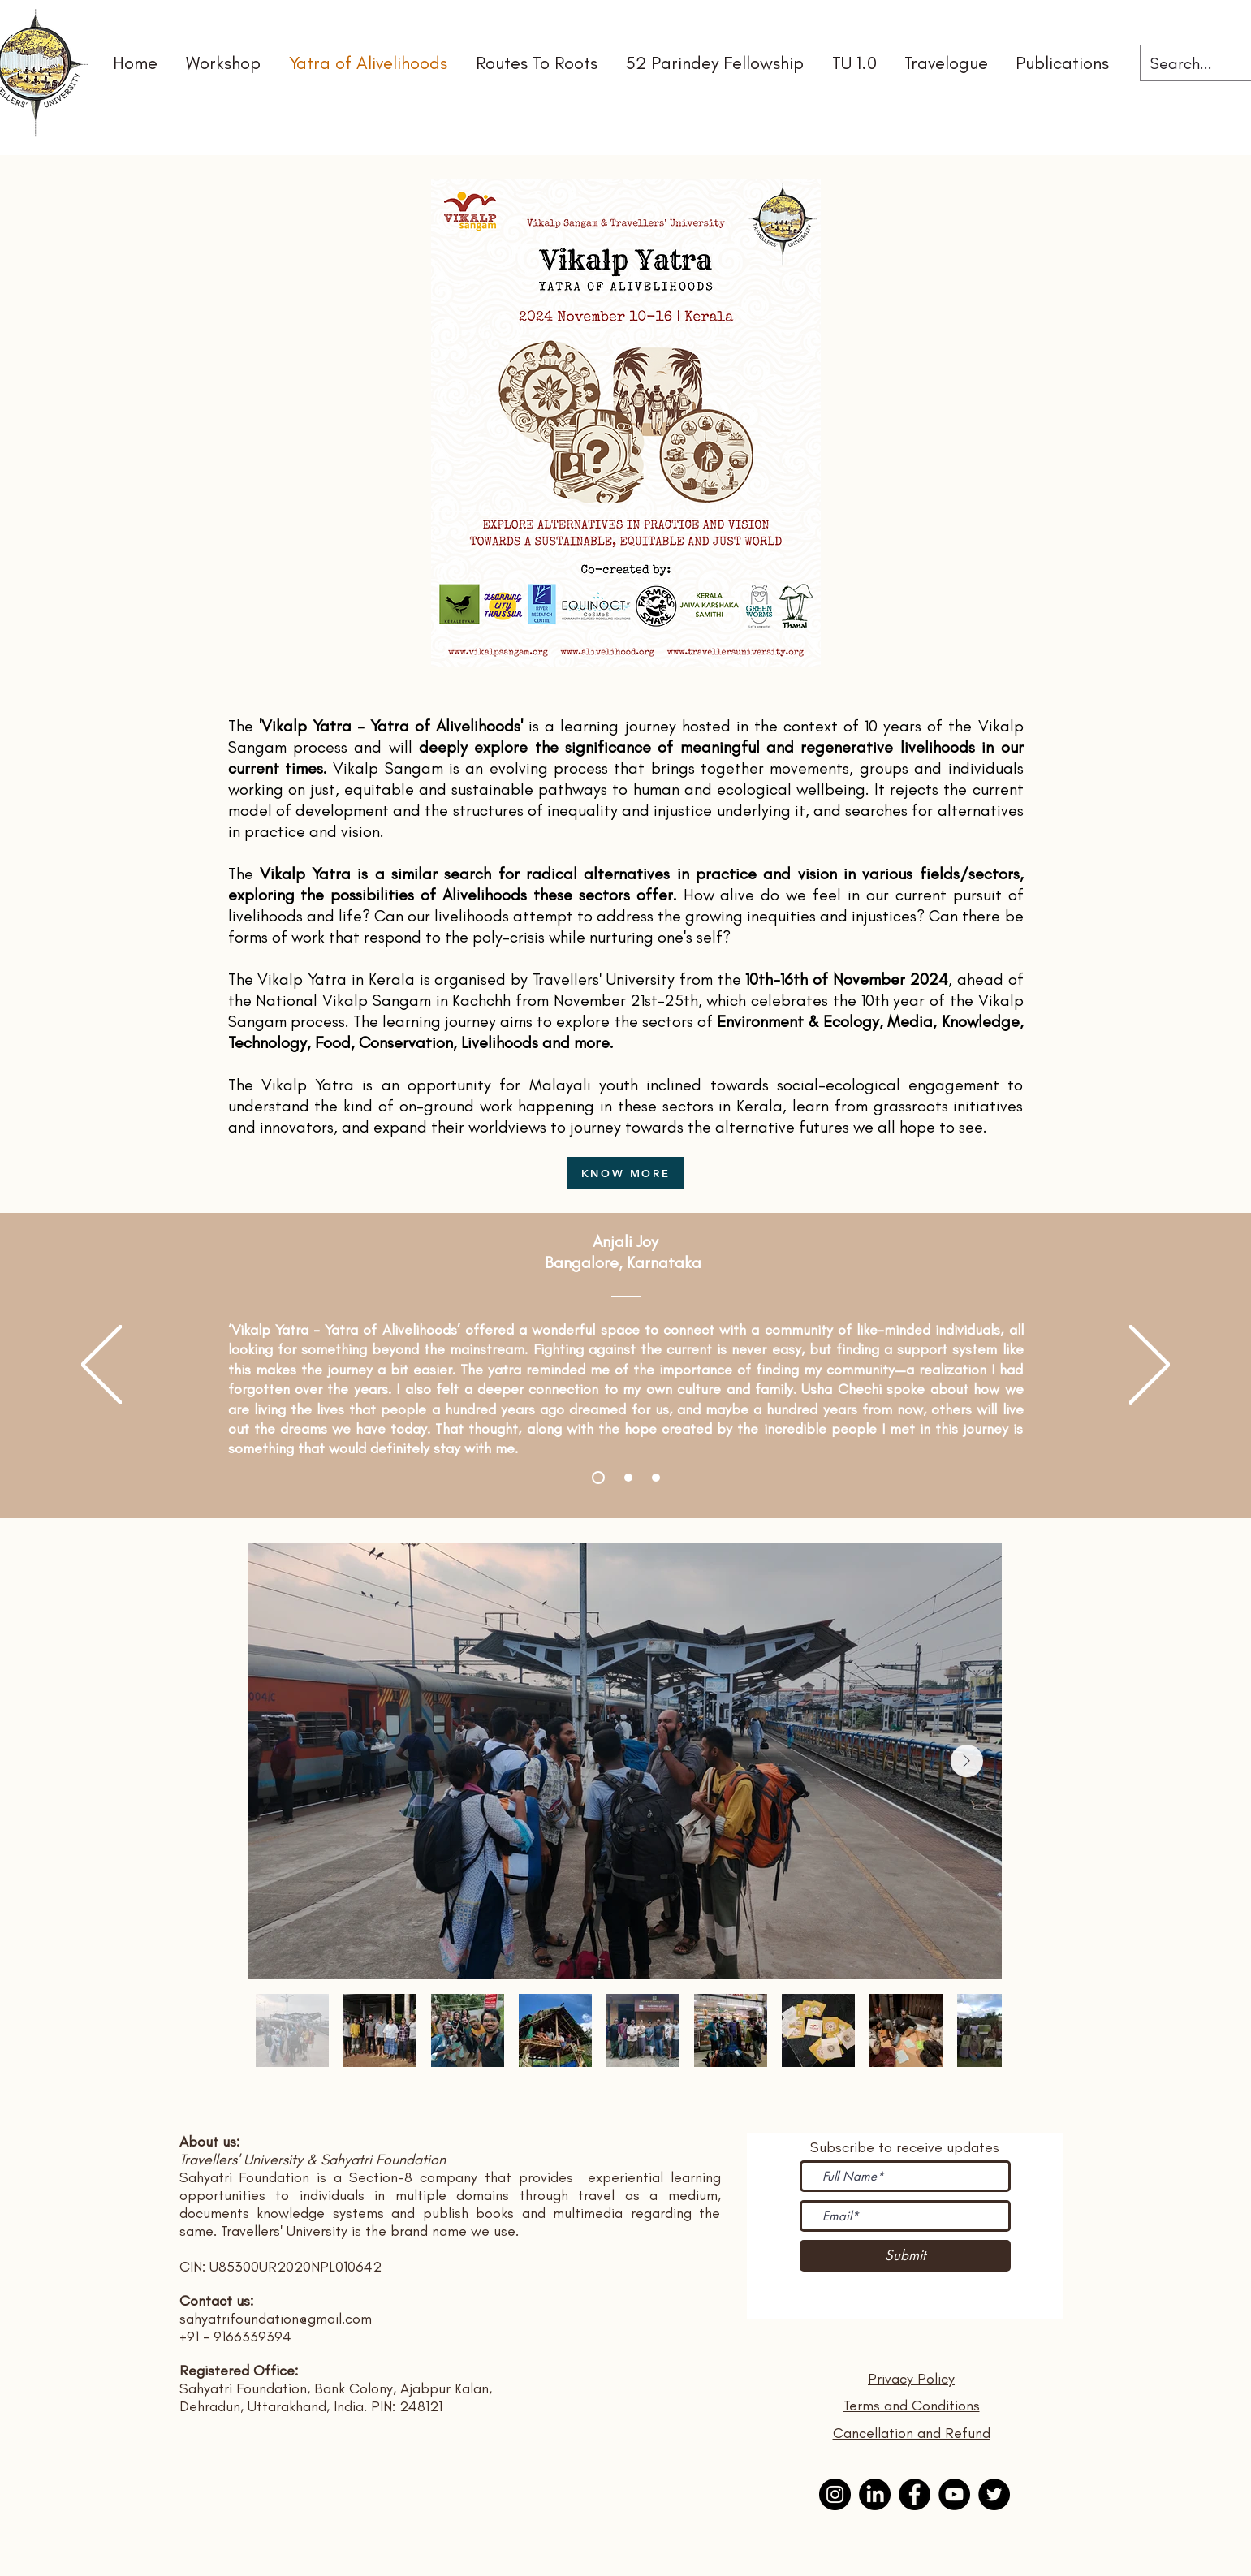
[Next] (1149, 1366)
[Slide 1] (598, 1477)
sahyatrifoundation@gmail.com (275, 2319)
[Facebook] (914, 2494)
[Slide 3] (656, 1478)
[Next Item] (967, 1761)
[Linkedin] (875, 2494)
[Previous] (101, 1366)
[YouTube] (954, 2494)
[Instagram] (835, 2494)
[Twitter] (994, 2494)
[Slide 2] (628, 1478)
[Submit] (905, 2256)
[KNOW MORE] (625, 1173)
